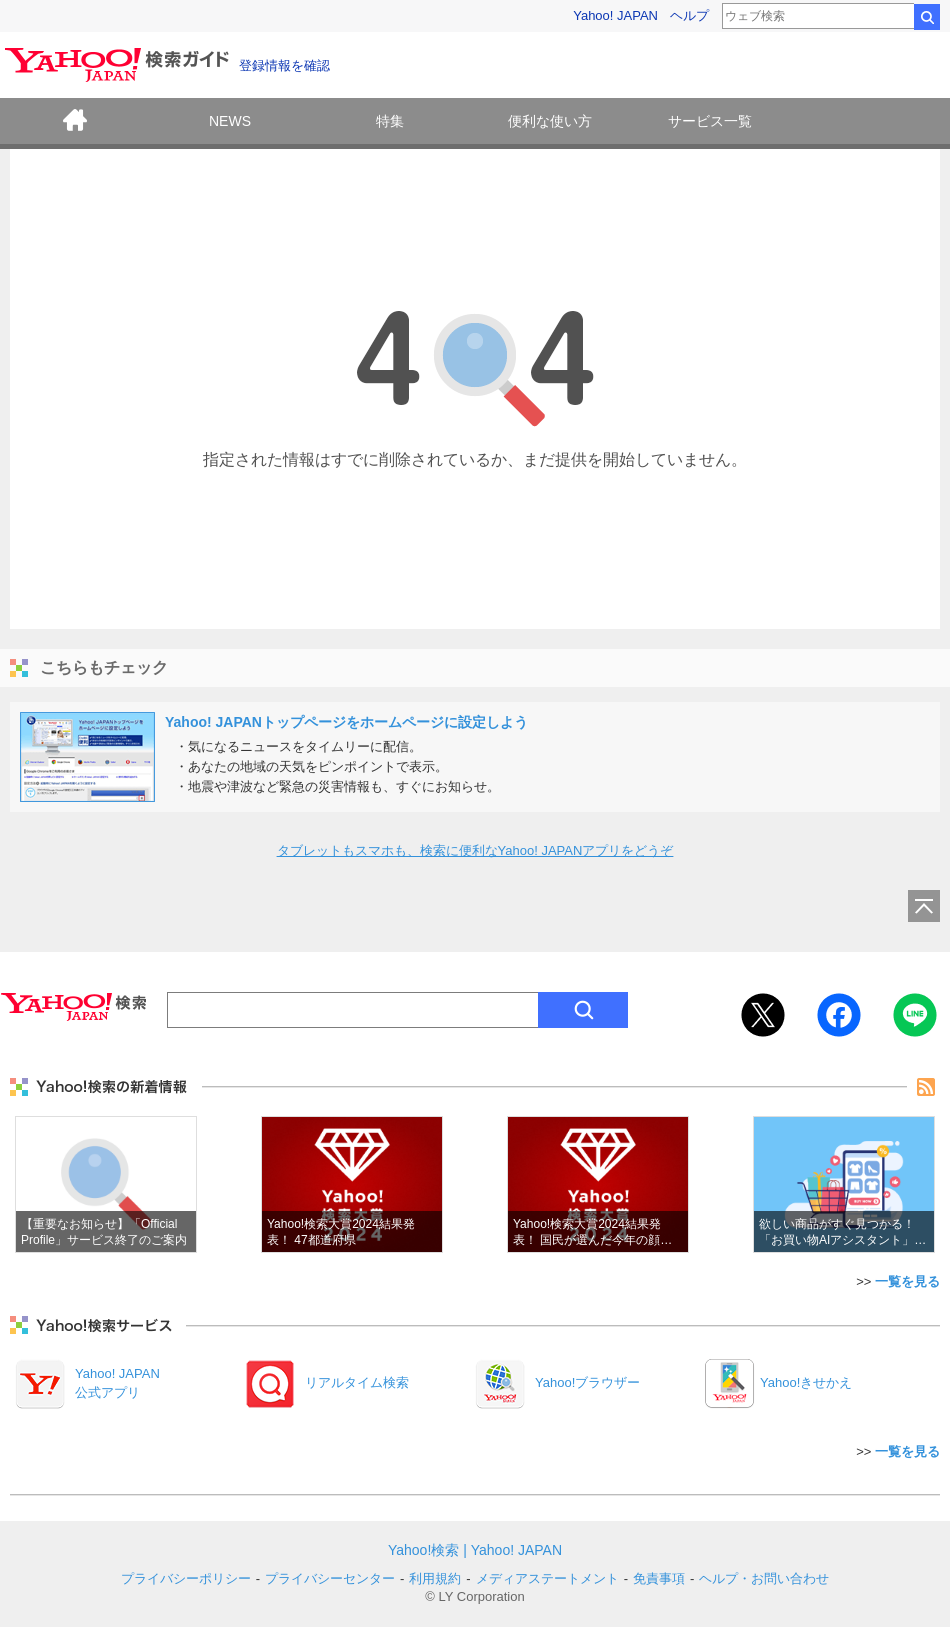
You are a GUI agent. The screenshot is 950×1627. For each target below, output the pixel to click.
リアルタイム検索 (357, 1382)
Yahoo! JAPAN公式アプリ (117, 1382)
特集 (390, 121)
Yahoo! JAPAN (615, 15)
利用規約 (435, 1578)
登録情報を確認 (284, 65)
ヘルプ (689, 15)
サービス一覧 (710, 121)
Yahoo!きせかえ (806, 1382)
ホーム (75, 123)
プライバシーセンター (330, 1578)
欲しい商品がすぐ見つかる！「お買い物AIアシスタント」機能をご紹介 (844, 1184)
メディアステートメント (547, 1578)
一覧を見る (907, 1281)
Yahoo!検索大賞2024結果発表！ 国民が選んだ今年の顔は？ (598, 1184)
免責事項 (659, 1578)
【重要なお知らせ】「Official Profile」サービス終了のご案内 (106, 1184)
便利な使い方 (550, 121)
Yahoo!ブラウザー (587, 1382)
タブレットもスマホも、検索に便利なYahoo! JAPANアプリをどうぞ (475, 850)
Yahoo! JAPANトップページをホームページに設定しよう (346, 722)
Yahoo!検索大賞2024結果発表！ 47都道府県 (352, 1184)
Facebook (839, 1015)
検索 (927, 17)
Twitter (763, 1015)
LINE (915, 1015)
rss (926, 1087)
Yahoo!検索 (423, 1550)
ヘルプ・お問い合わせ (764, 1578)
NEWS (230, 121)
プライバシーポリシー (186, 1578)
